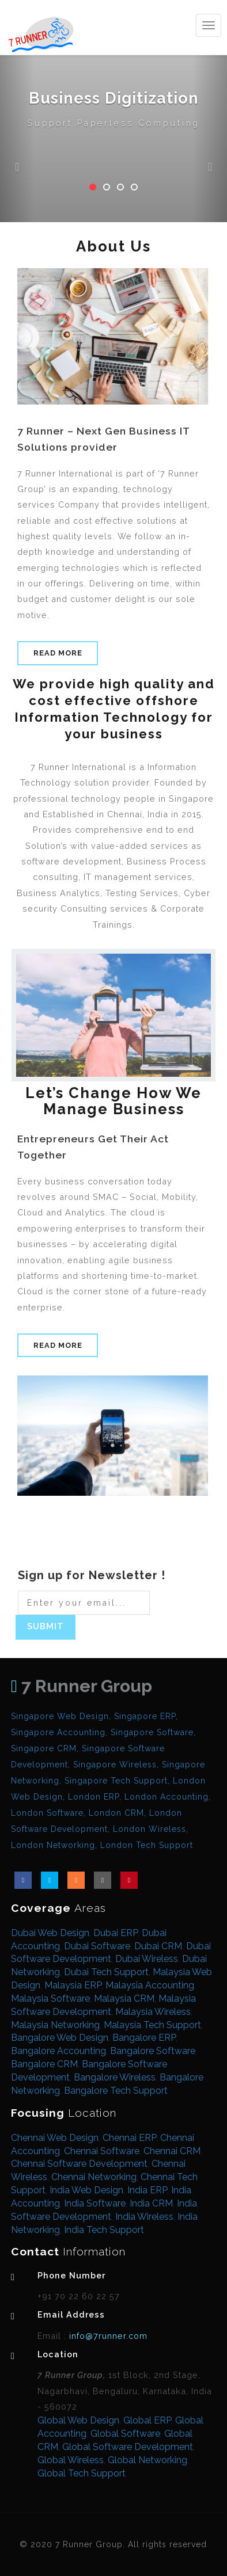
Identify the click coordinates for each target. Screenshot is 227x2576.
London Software (47, 1812)
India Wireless (144, 2216)
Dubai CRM (158, 1946)
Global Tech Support (81, 2473)
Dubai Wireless (146, 1958)
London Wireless (149, 1829)
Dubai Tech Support (106, 1972)
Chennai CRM (171, 2151)
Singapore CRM (44, 1748)
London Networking (53, 1845)
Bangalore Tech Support (116, 2090)
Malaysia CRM (124, 1998)
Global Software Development (127, 2446)
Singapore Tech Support (116, 1780)
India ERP (147, 2190)
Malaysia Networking (55, 2024)
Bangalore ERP (144, 2037)
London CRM (116, 1812)
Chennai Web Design (55, 2137)
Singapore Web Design (60, 1716)
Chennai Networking (94, 2176)
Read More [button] (57, 653)
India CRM (151, 2203)
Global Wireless (70, 2460)
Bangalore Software (152, 2050)
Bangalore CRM (44, 2064)
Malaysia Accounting (149, 1985)
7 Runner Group (81, 1686)
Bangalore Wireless (115, 2077)
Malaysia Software (50, 1998)
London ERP (93, 1796)
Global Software (125, 2433)
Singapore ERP (145, 1716)
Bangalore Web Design (59, 2037)
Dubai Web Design (50, 1932)
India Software (95, 2203)
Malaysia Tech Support (152, 2024)
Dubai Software (97, 1946)
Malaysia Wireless (153, 2011)
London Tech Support (146, 1845)
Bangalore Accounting (58, 2050)
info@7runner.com (106, 2336)
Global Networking (147, 2460)
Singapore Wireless (115, 1764)
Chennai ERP (129, 2137)
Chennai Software (101, 2151)
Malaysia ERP (72, 1985)
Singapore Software (152, 1732)
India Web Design (86, 2190)
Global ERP (147, 2420)
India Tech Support (104, 2229)
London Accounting (166, 1796)
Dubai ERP (115, 1932)
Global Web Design (78, 2420)
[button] (17, 111)
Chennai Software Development (79, 2163)
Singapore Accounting (58, 1732)
